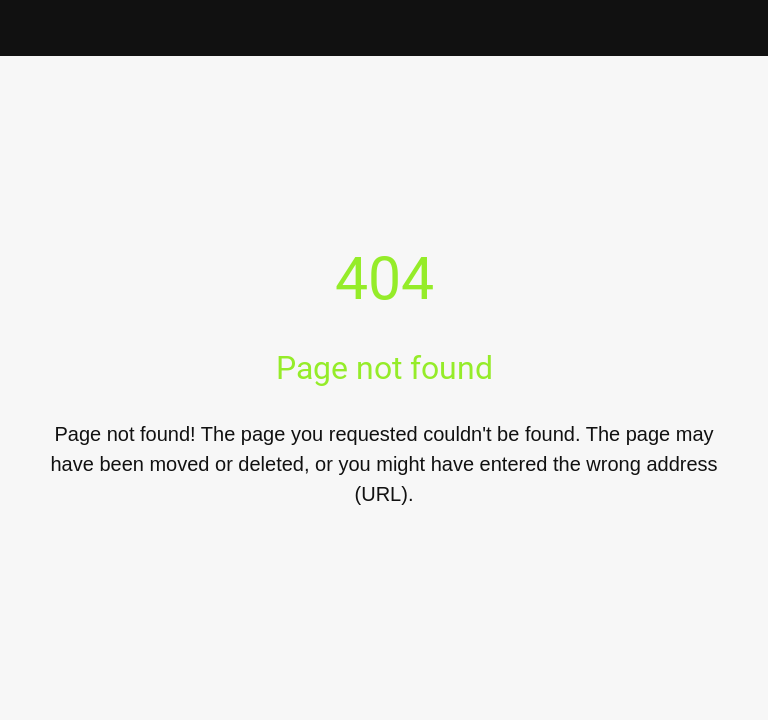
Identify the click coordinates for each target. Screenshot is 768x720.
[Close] (28, 28)
